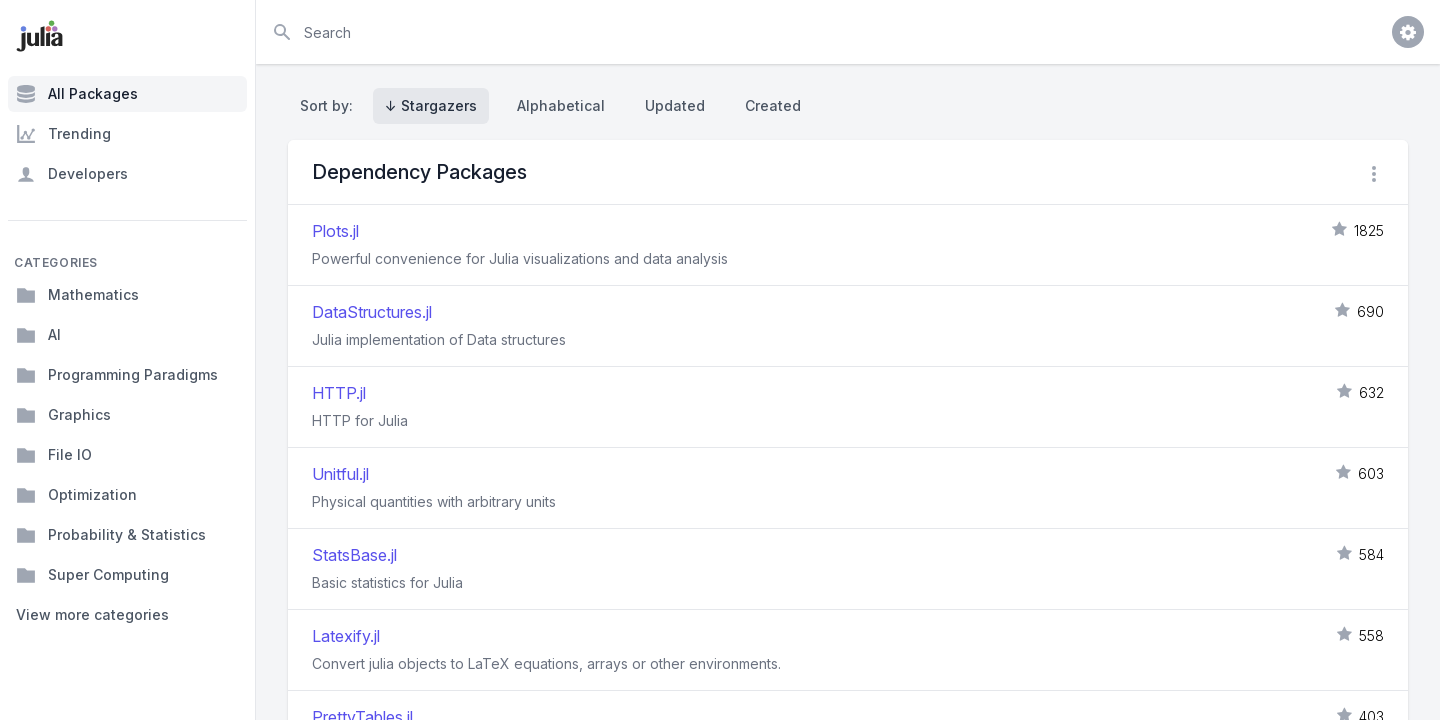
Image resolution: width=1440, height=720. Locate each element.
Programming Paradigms (117, 375)
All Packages (77, 94)
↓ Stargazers (431, 105)
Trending (63, 134)
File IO (54, 455)
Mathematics (77, 295)
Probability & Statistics (111, 535)
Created (773, 105)
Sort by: (330, 105)
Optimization (76, 495)
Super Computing (92, 575)
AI (38, 335)
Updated (675, 105)
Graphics (63, 415)
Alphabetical (561, 105)
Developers (72, 174)
